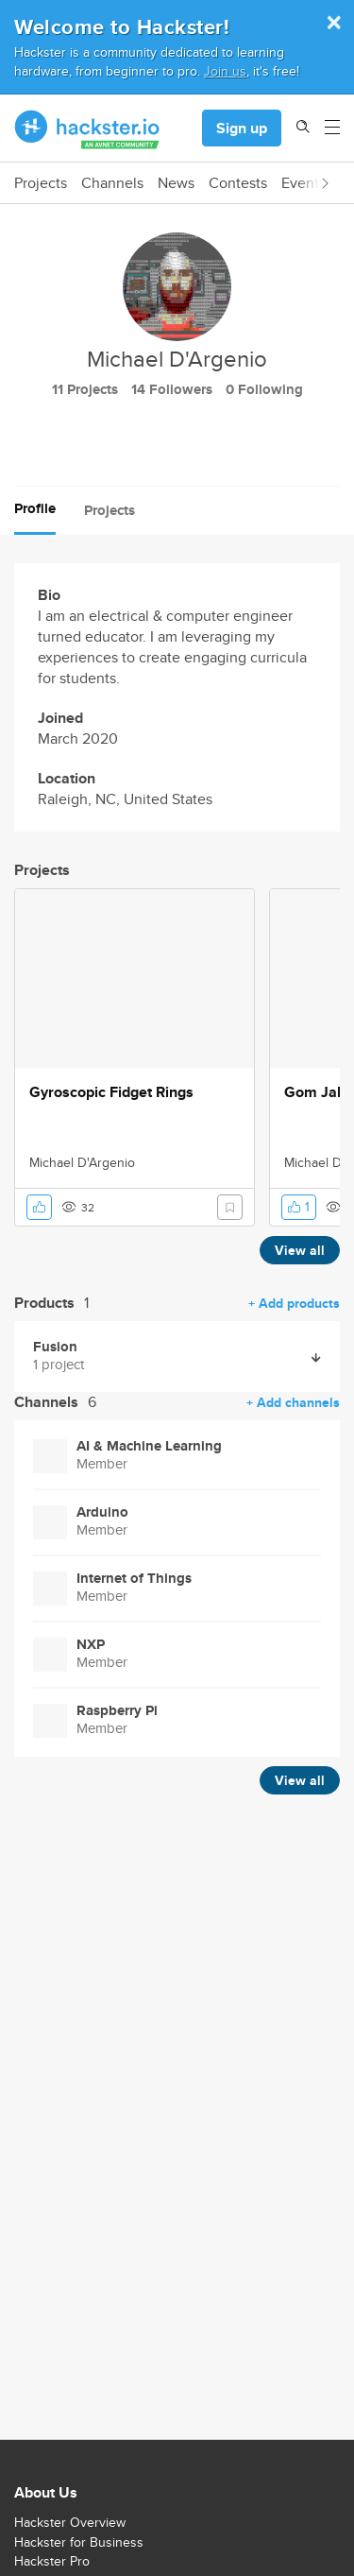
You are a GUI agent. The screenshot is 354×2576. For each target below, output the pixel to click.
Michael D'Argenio (82, 1162)
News (176, 183)
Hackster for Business (78, 2542)
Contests (238, 183)
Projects (40, 183)
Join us (225, 70)
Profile (35, 508)
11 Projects (85, 389)
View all (300, 1250)
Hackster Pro (52, 2560)
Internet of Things (134, 1578)
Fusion (55, 1347)
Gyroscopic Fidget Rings (111, 1092)
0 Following (264, 389)
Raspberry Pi (117, 1711)
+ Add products (294, 1303)
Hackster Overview (70, 2522)
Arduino (102, 1512)
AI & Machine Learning (149, 1446)
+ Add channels (293, 1402)
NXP (90, 1645)
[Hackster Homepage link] (87, 128)
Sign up (241, 128)
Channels (112, 183)
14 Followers (171, 389)
